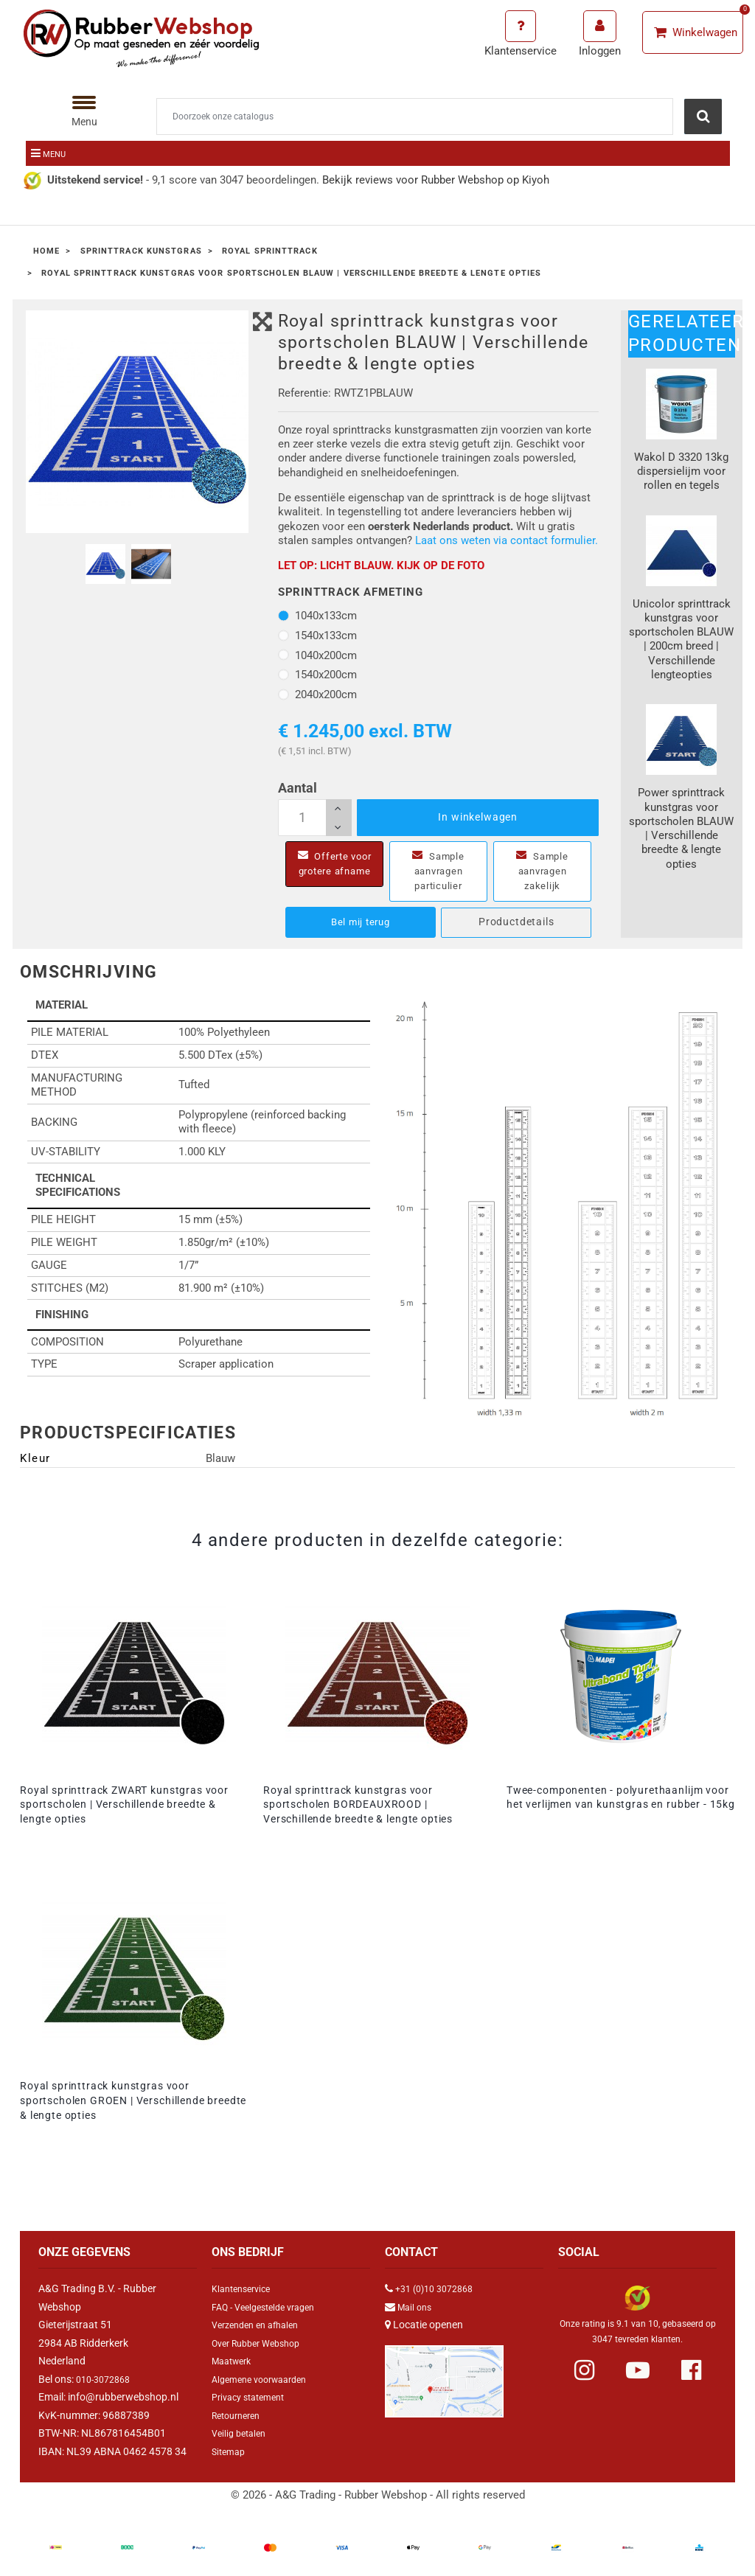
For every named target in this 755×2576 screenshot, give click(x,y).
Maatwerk (235, 2361)
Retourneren (240, 2415)
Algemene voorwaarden (266, 2379)
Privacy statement (253, 2397)
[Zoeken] (414, 116)
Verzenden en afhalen (261, 2324)
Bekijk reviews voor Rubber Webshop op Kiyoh (435, 180)
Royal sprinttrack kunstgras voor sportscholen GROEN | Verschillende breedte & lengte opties (133, 2100)
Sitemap (230, 2451)
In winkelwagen (478, 817)
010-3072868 (107, 2379)
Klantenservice (245, 2288)
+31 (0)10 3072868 (439, 2288)
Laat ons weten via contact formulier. (506, 540)
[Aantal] (315, 817)
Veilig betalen (242, 2433)
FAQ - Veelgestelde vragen (271, 2307)
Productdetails (516, 921)
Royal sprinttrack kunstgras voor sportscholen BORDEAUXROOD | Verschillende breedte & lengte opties (358, 1804)
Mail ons (416, 2307)
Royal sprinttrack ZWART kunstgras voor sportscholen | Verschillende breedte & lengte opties (124, 1804)
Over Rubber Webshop (262, 2343)
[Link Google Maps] (444, 2375)
